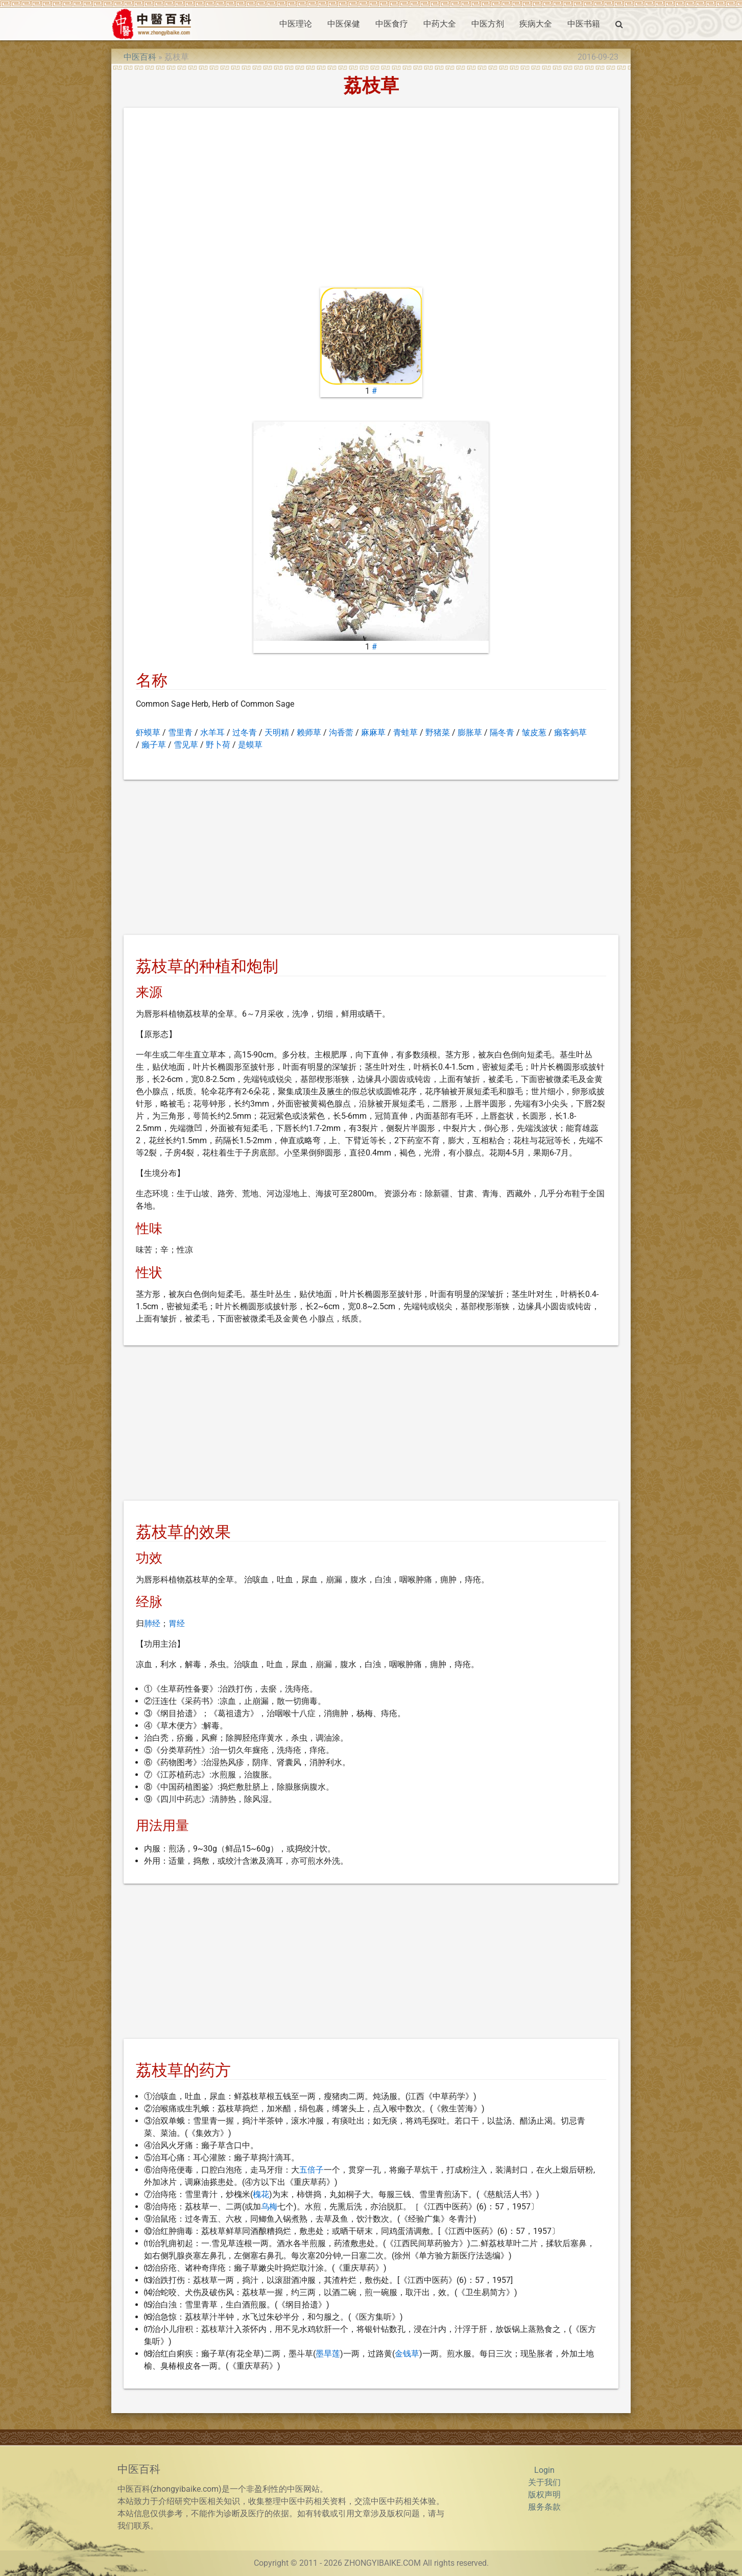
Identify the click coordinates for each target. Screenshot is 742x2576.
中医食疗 (391, 24)
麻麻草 (373, 732)
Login (544, 2470)
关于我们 (544, 2482)
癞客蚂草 (570, 732)
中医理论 (295, 24)
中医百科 (140, 57)
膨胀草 (470, 732)
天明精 (277, 732)
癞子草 (153, 745)
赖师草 (309, 732)
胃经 (177, 1623)
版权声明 (544, 2494)
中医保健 (343, 24)
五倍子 (311, 2170)
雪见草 (186, 745)
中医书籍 (583, 24)
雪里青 (180, 732)
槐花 (261, 2194)
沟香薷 (341, 732)
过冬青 (244, 732)
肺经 (152, 1623)
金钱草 (407, 2353)
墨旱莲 (328, 2353)
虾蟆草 (148, 732)
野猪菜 (437, 732)
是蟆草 (250, 745)
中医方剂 (487, 24)
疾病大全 (535, 24)
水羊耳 (212, 732)
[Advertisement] (371, 199)
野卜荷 (218, 745)
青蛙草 (405, 732)
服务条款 (544, 2507)
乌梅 (269, 2206)
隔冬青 (502, 732)
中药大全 (439, 24)
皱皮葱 (534, 732)
